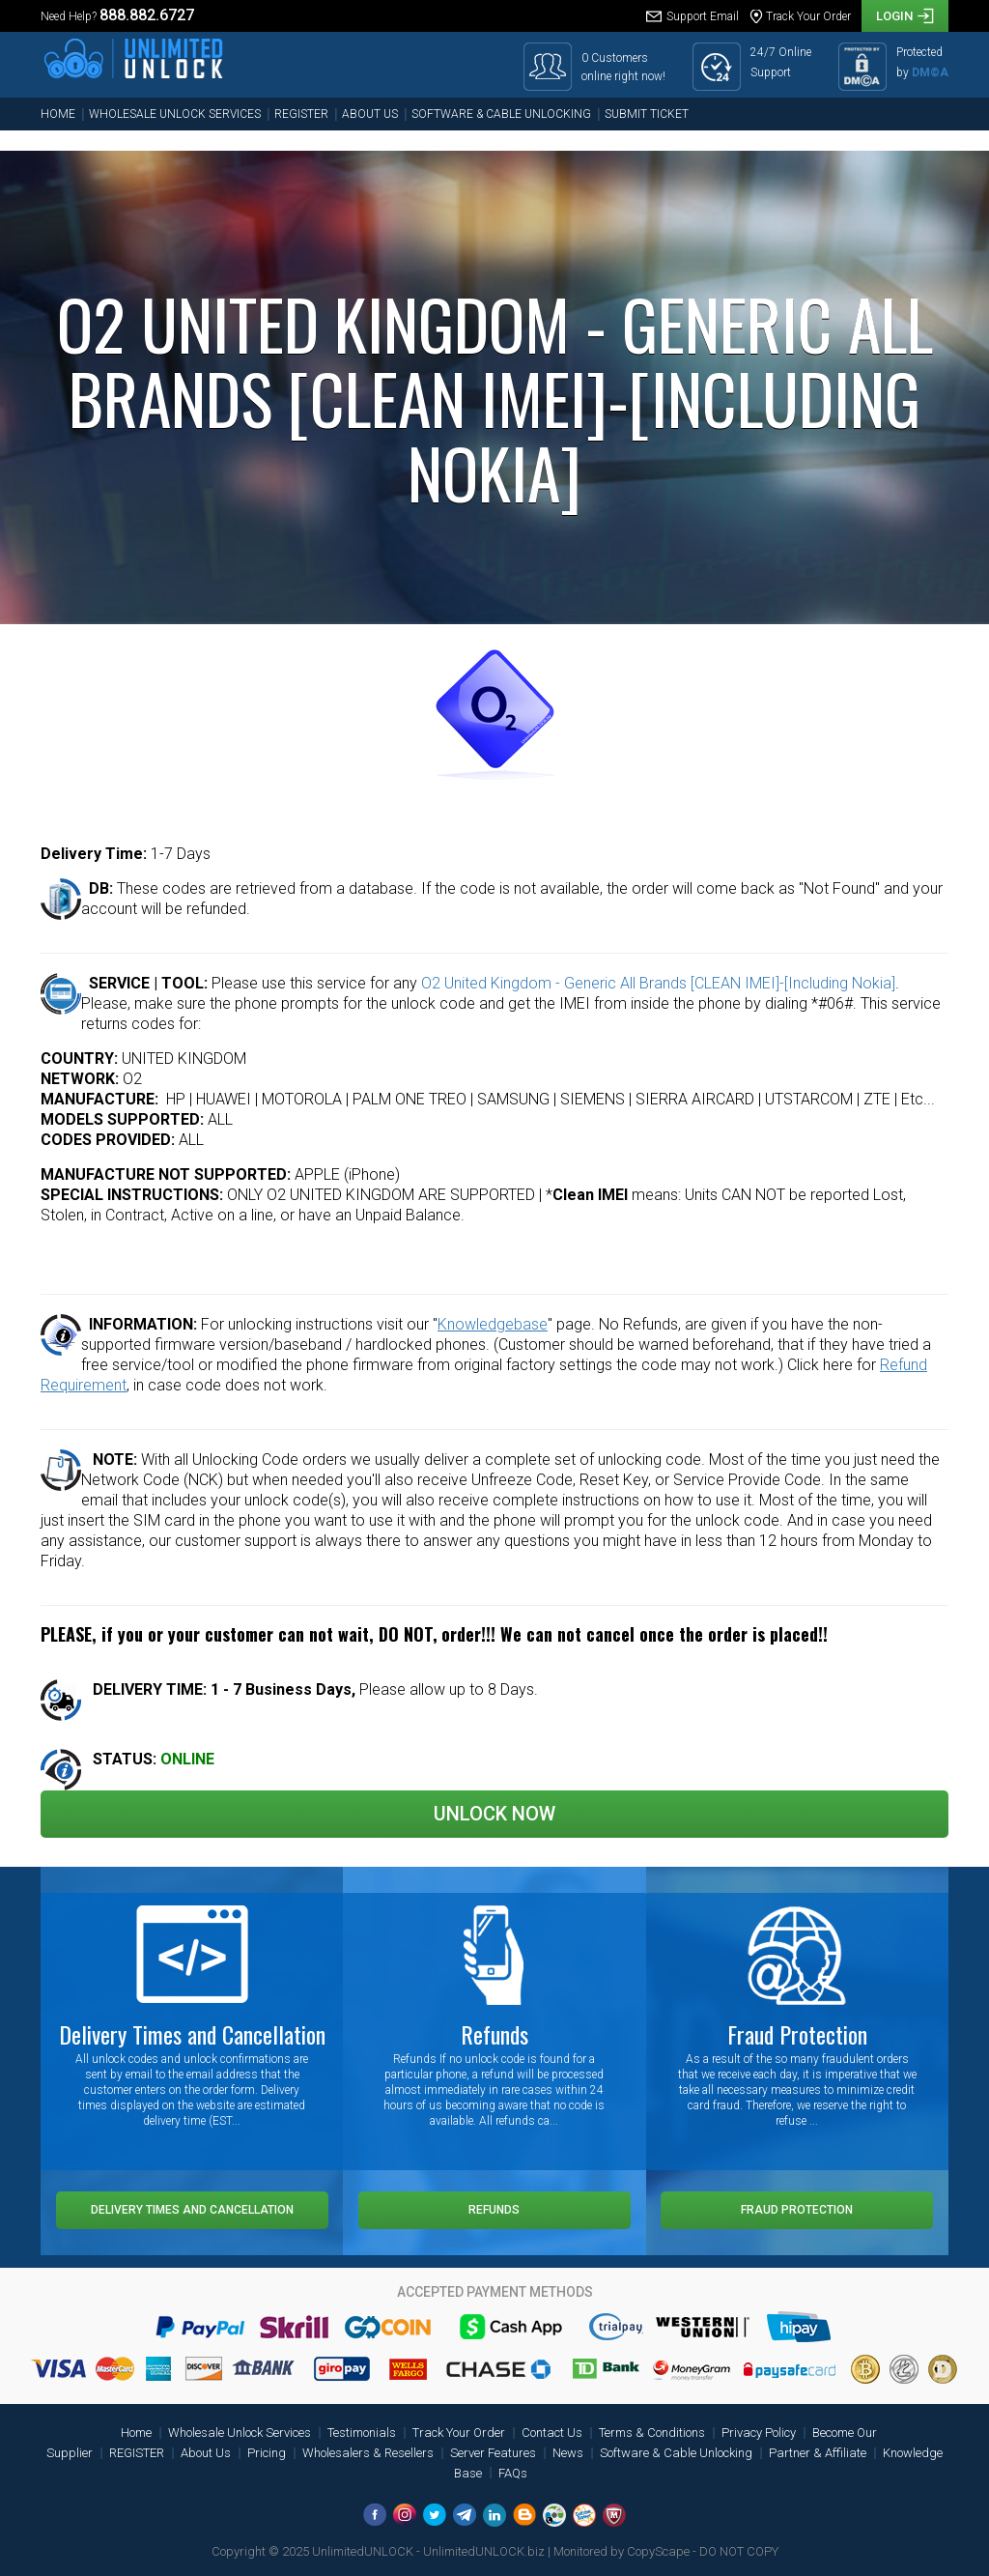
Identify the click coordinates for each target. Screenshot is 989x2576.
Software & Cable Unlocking (501, 114)
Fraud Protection (797, 2210)
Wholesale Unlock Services (175, 114)
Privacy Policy (758, 2432)
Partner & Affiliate (817, 2453)
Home (58, 114)
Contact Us (552, 2432)
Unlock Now (494, 1813)
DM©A (930, 72)
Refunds (494, 2210)
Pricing (266, 2453)
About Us (370, 114)
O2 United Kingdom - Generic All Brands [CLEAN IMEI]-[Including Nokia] (658, 983)
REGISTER (301, 114)
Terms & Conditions (652, 2432)
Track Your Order (458, 2432)
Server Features (493, 2453)
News (567, 2453)
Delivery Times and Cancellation (192, 2210)
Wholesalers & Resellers (368, 2453)
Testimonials (361, 2432)
